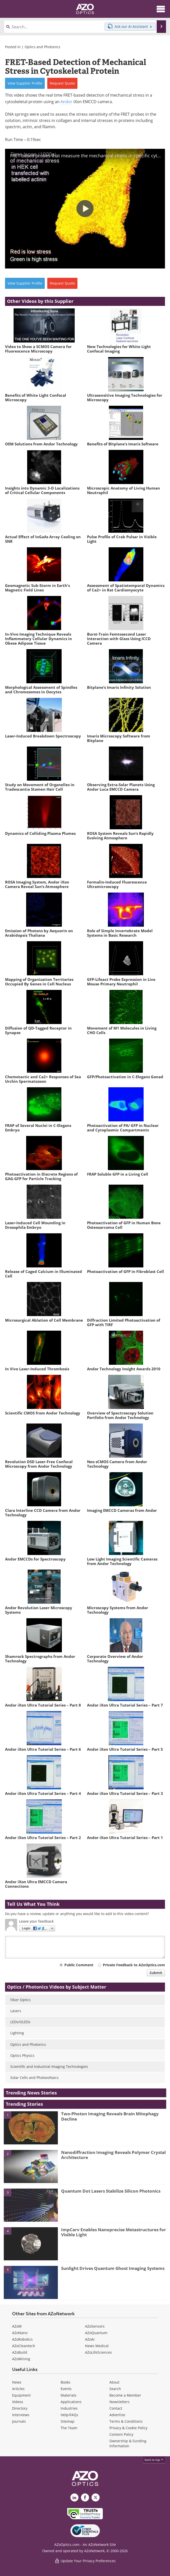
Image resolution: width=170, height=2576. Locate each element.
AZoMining (21, 2358)
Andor (66, 101)
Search (115, 2388)
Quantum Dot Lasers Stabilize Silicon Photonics (110, 2191)
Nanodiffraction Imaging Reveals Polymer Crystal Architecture (113, 2154)
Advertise (117, 2414)
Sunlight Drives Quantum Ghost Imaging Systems (112, 2268)
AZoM (17, 2326)
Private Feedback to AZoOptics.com (134, 1964)
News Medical (97, 2345)
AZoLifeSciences (98, 2352)
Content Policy (121, 2434)
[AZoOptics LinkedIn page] (74, 2497)
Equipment (21, 2395)
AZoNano (19, 2332)
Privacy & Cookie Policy (128, 2427)
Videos (17, 2401)
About (114, 2382)
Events (66, 2388)
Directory (19, 2408)
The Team (69, 2427)
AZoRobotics (22, 2339)
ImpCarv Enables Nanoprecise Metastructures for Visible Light (113, 2232)
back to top (154, 2460)
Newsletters (119, 2401)
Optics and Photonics (42, 46)
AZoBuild (19, 2352)
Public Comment (78, 1964)
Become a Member (125, 2395)
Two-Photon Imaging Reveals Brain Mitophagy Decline (110, 2116)
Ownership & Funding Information (127, 2443)
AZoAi (90, 2339)
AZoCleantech (23, 2345)
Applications (71, 2401)
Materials (68, 2395)
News (16, 2382)
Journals (19, 2421)
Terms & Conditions (126, 2421)
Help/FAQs (69, 2414)
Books (65, 2382)
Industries (69, 2408)
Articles (18, 2388)
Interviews (20, 2414)
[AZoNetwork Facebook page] (85, 2497)
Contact (115, 2408)
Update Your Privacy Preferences (85, 2560)
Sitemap (67, 2421)
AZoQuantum (96, 2332)
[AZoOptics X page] (96, 2497)
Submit (156, 1972)
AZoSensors (95, 2326)
